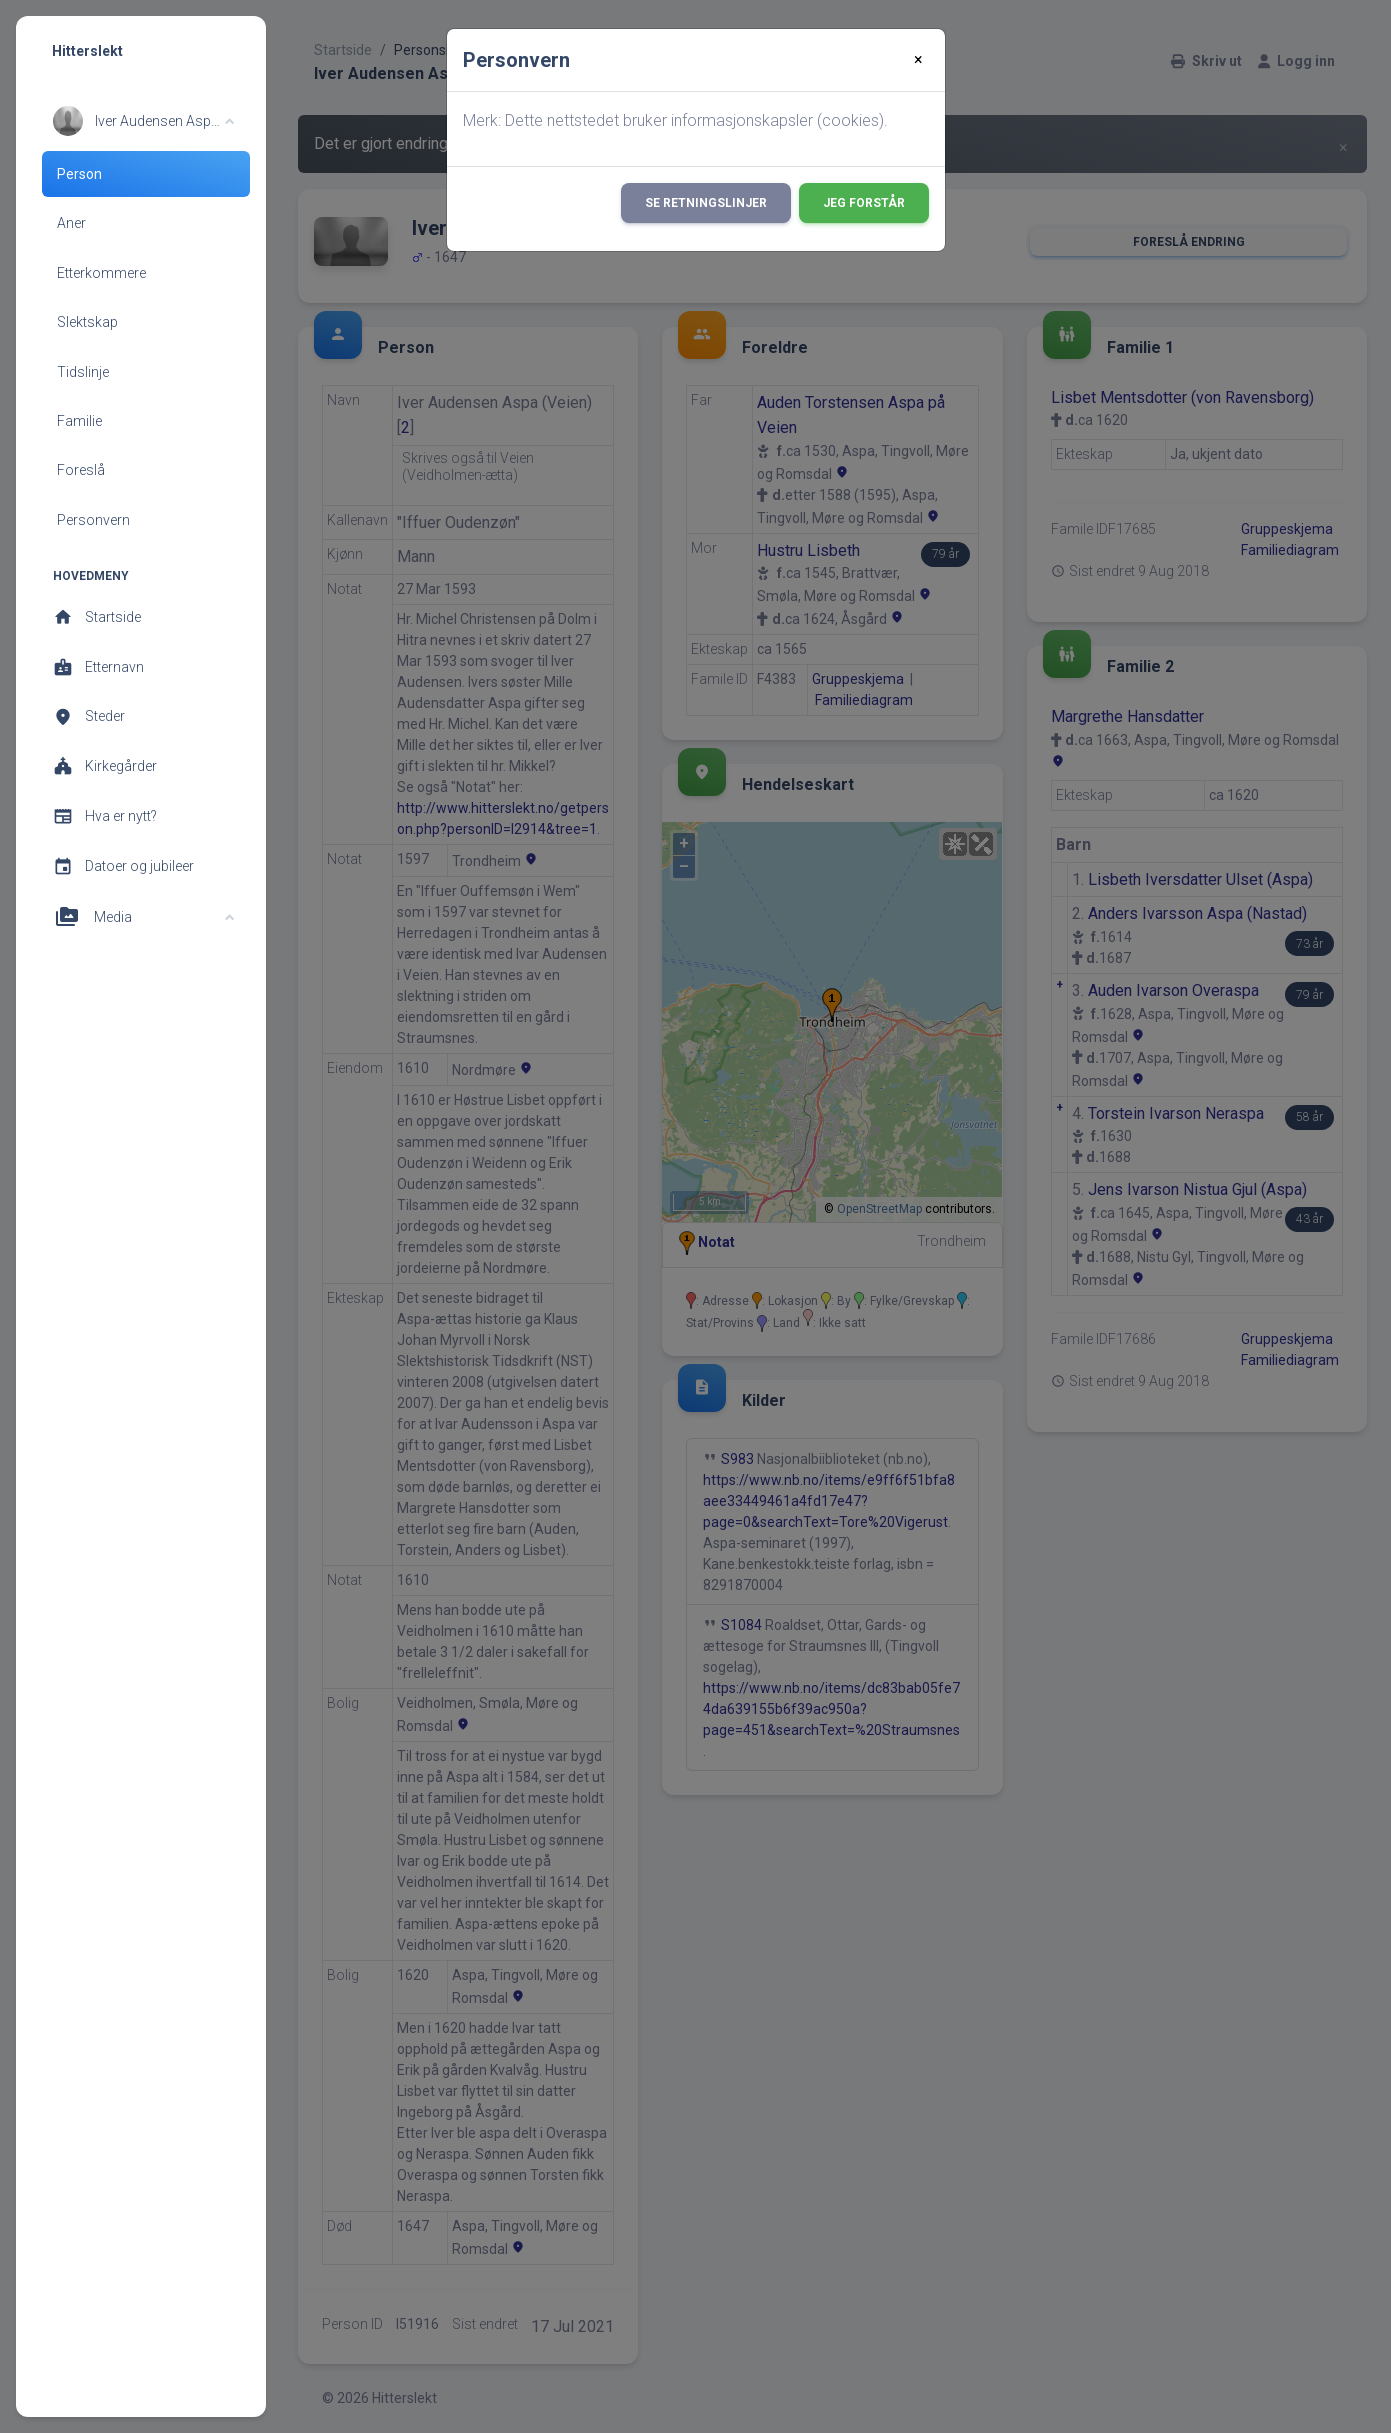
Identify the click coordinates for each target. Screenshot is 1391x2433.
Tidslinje (83, 372)
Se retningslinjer (706, 203)
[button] (143, 121)
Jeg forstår (864, 203)
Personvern (93, 520)
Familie (79, 421)
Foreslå (81, 470)
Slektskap (87, 322)
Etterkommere (101, 273)
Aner (71, 223)
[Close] (918, 60)
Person (79, 174)
